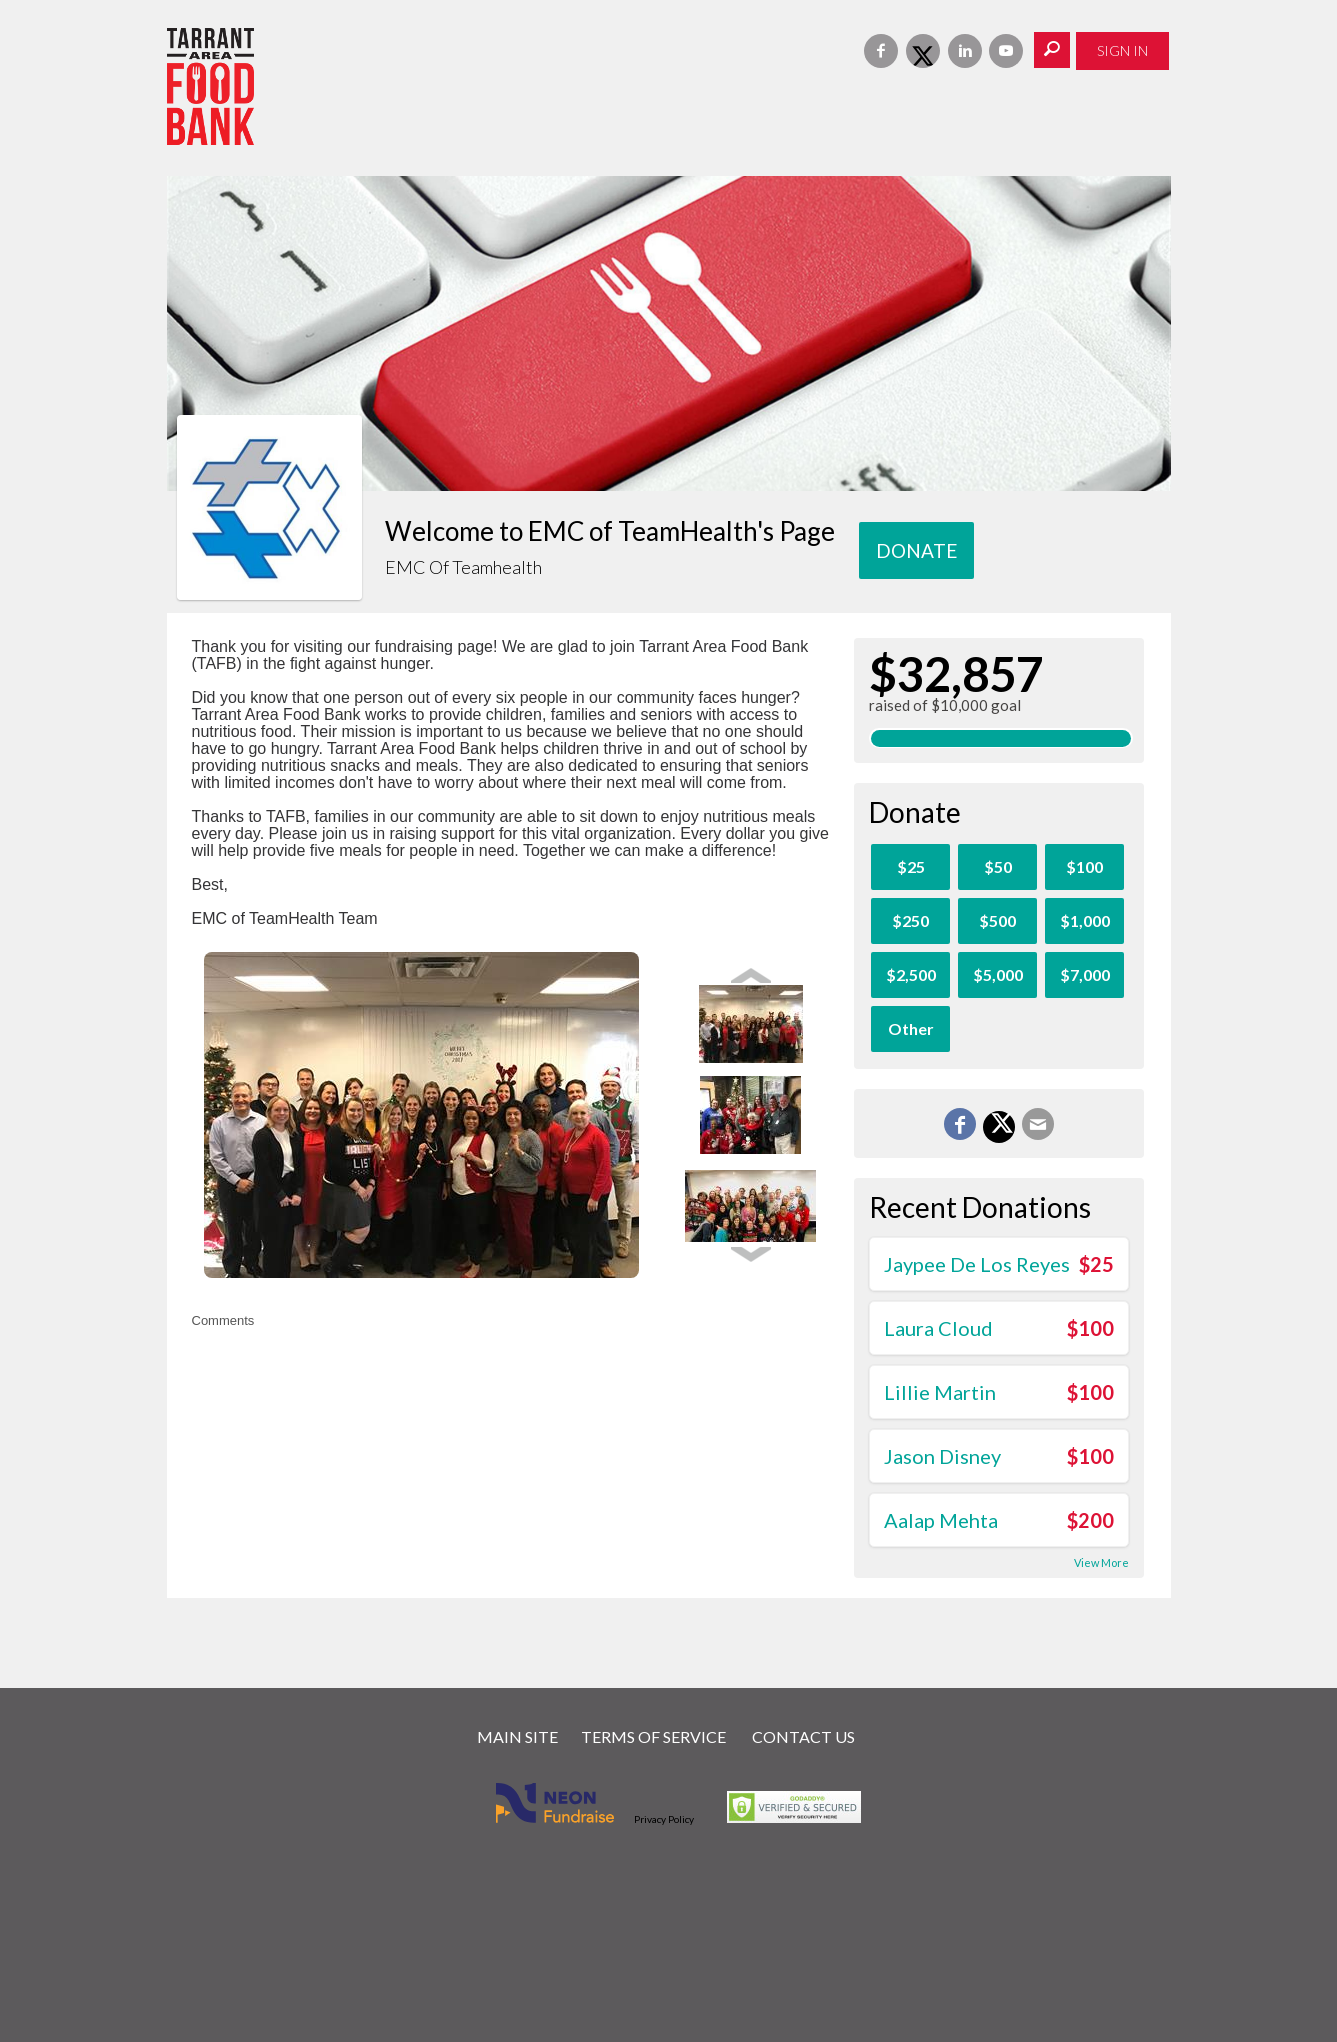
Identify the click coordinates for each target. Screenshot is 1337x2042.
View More (1101, 1562)
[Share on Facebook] (960, 1124)
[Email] (1038, 1124)
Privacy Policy (664, 1819)
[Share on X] (999, 1127)
